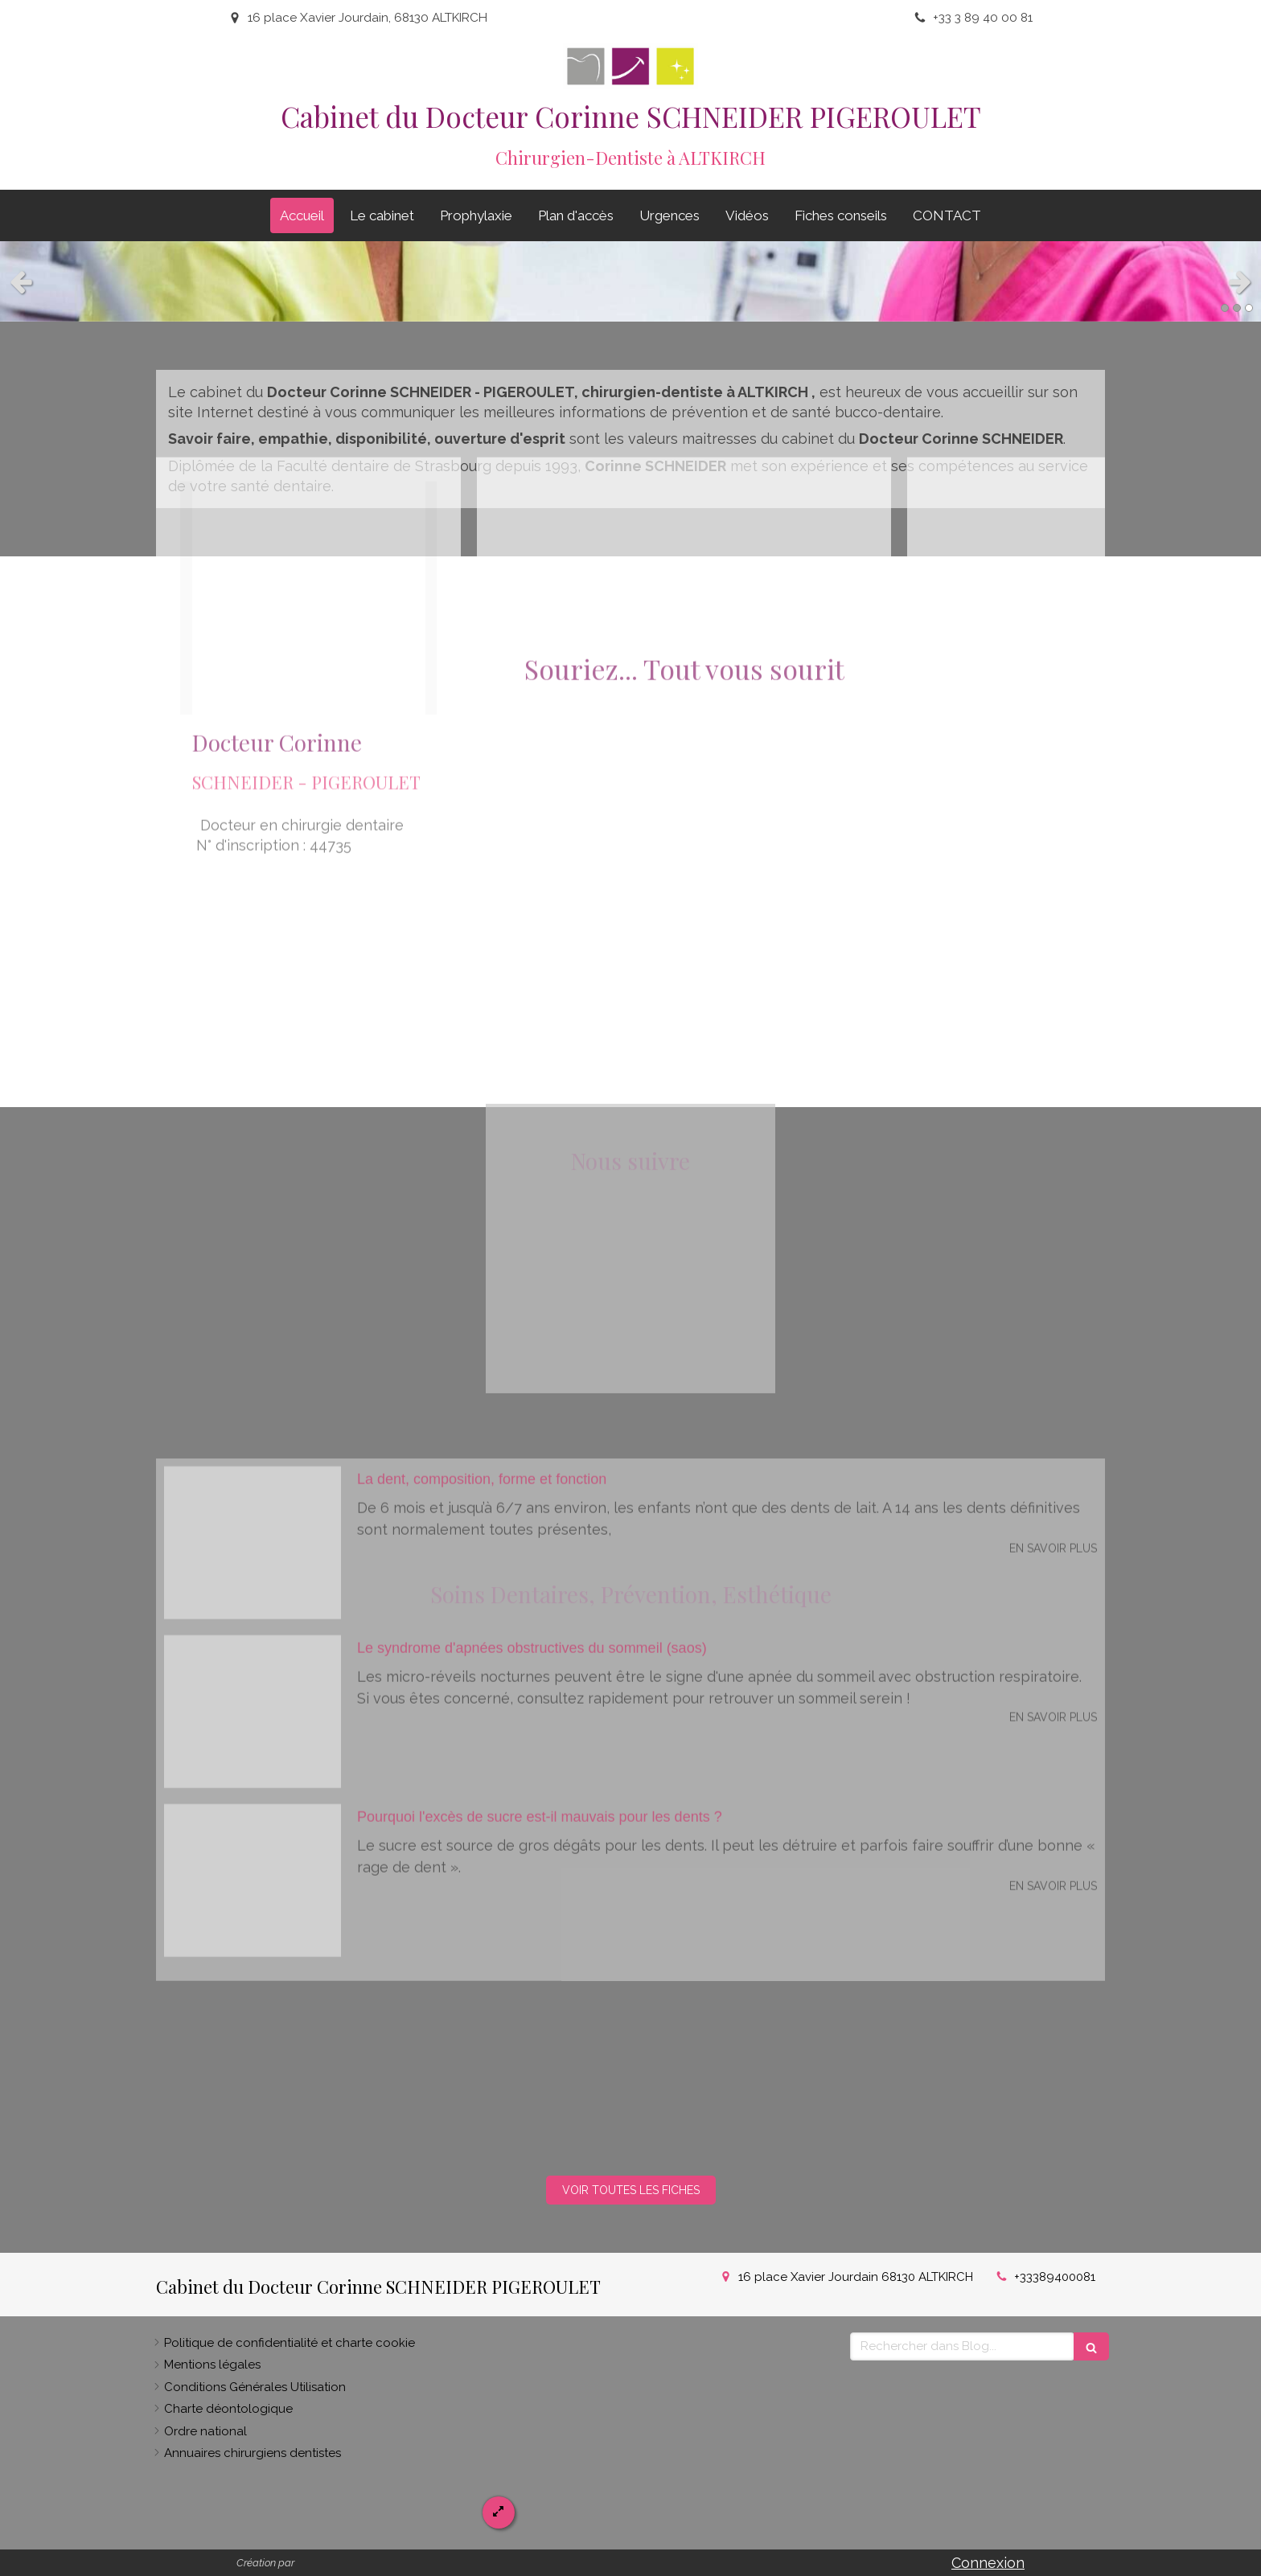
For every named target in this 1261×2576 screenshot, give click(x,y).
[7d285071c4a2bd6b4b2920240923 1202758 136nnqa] (252, 1585)
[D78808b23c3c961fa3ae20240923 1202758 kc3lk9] (252, 1416)
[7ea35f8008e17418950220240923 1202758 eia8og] (252, 1247)
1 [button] (1225, 308)
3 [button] (1249, 308)
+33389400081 (1054, 2277)
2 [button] (1237, 308)
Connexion (988, 2562)
